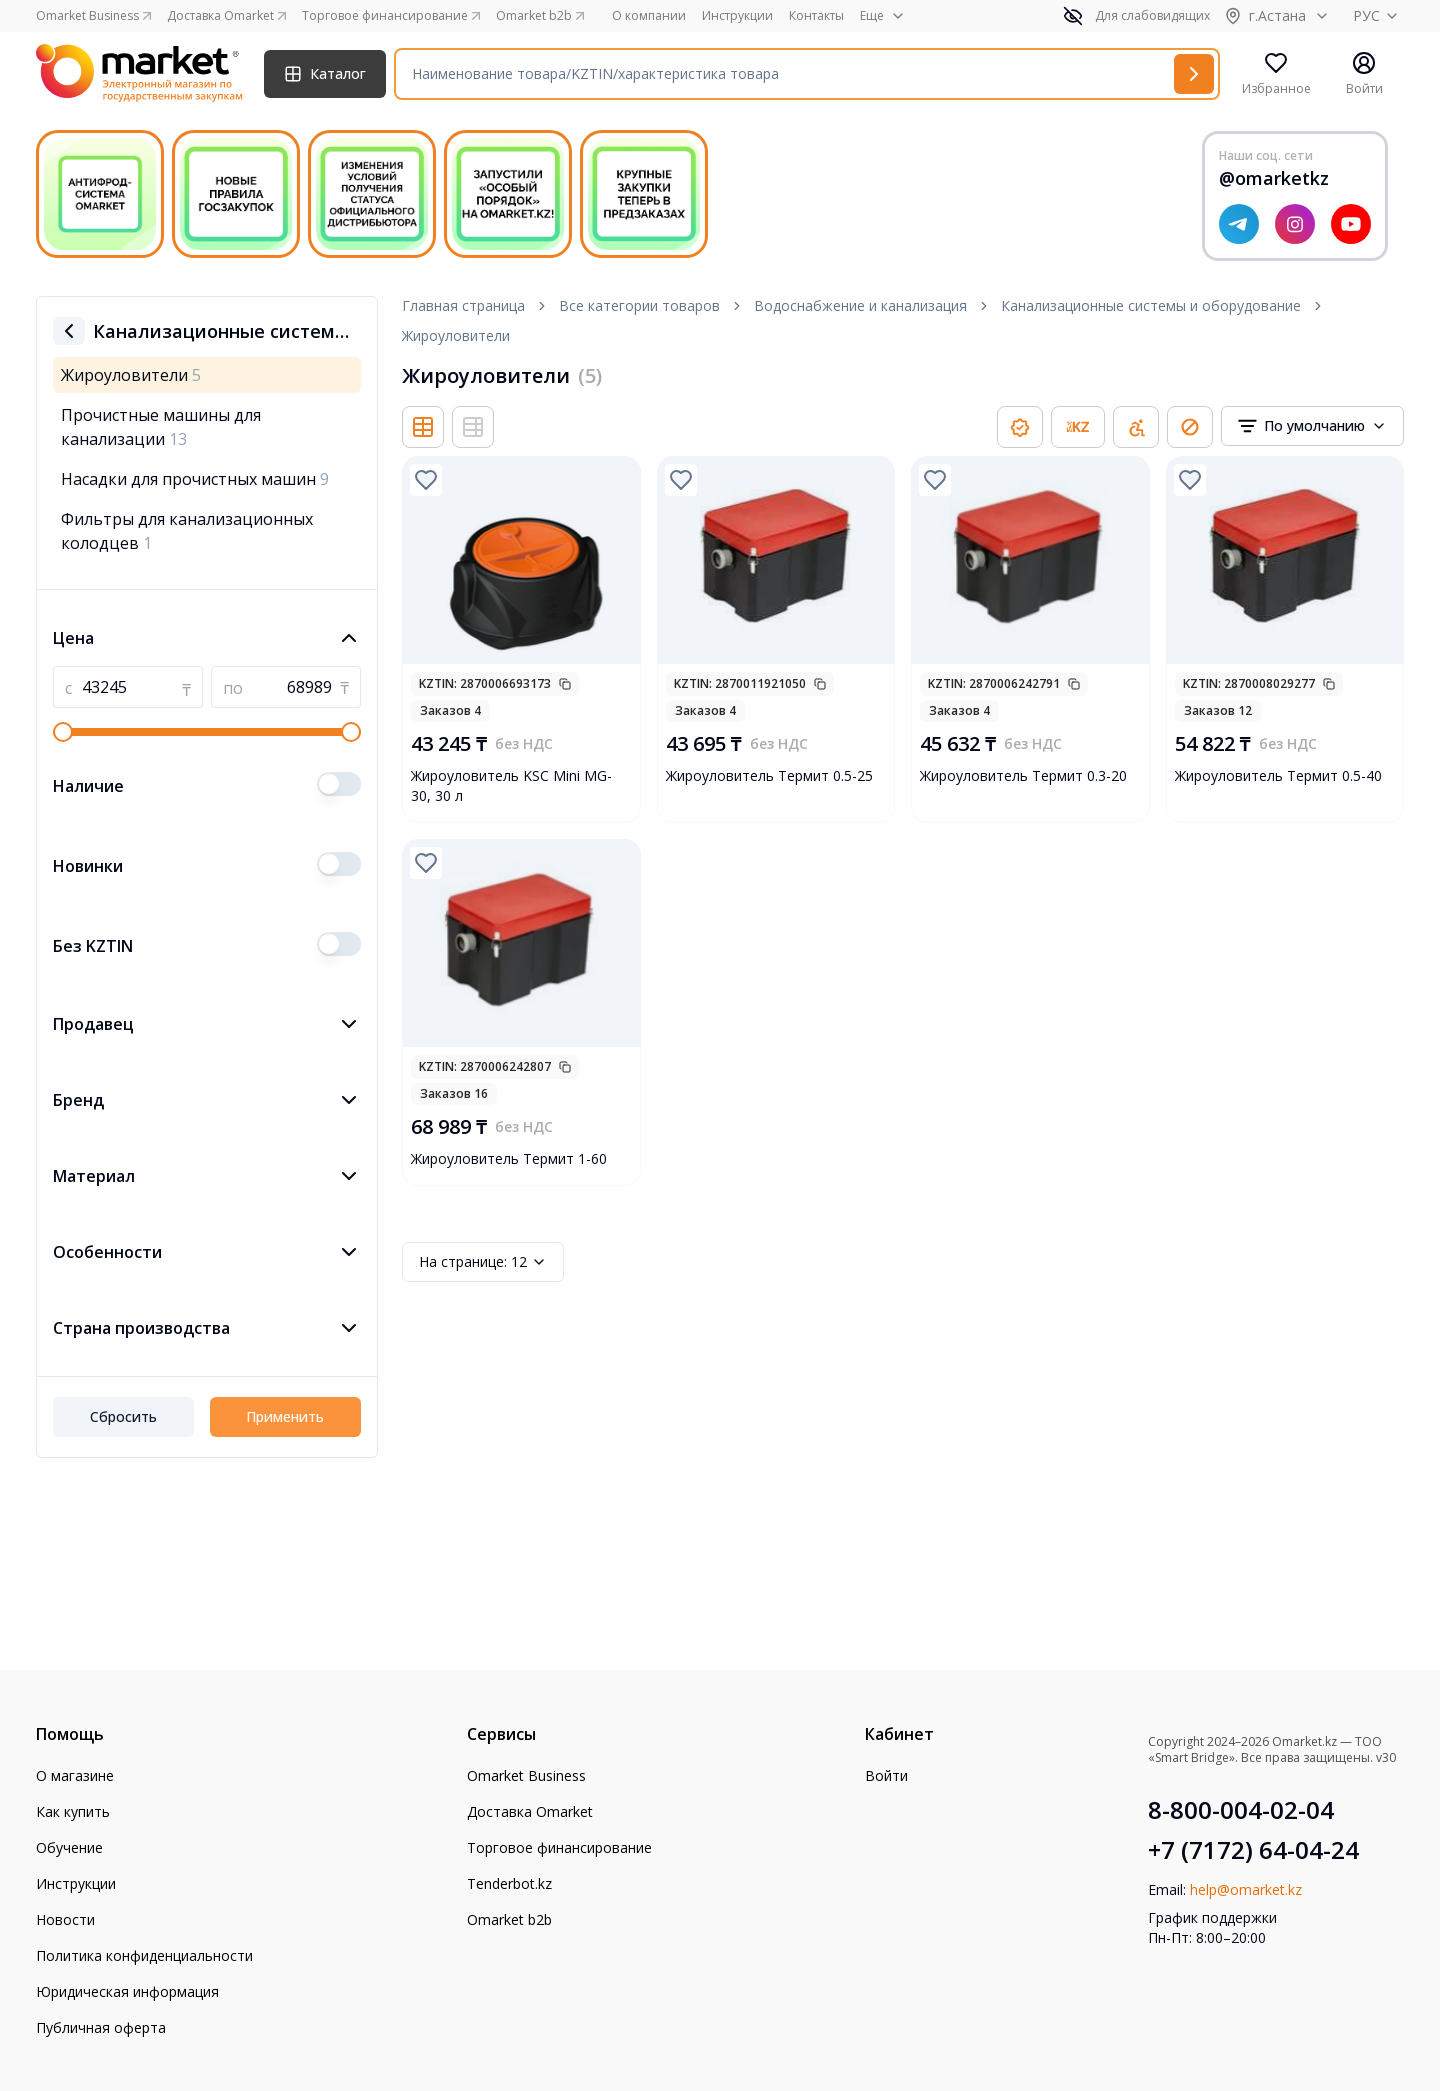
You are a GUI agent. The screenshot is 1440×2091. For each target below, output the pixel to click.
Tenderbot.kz (509, 1883)
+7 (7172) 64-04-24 (1253, 1850)
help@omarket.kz (1246, 1889)
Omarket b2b (509, 1919)
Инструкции (737, 16)
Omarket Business (526, 1775)
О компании (649, 16)
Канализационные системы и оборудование (1151, 305)
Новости (65, 1919)
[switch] (339, 784)
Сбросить (123, 1416)
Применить (285, 1416)
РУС (1378, 15)
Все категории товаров (639, 305)
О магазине (75, 1775)
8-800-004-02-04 (1241, 1810)
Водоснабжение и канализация (860, 305)
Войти (886, 1775)
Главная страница (463, 305)
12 (483, 1262)
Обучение (69, 1847)
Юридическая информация (127, 1991)
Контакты (816, 16)
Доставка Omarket (530, 1811)
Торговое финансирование (559, 1847)
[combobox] (1312, 426)
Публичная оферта (101, 2027)
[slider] (63, 732)
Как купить (73, 1811)
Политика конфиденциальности (144, 1955)
